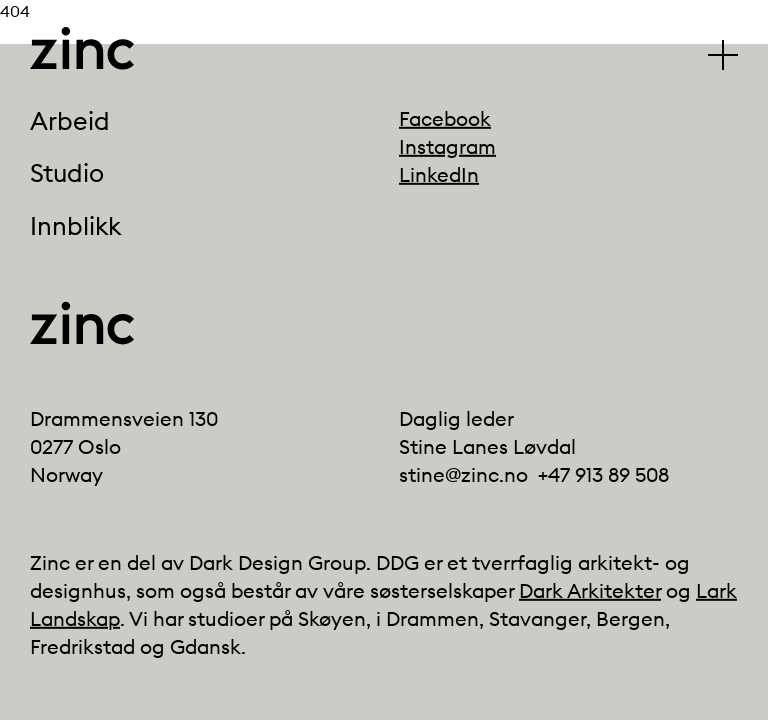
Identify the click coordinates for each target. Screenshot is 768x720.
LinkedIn (439, 174)
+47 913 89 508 (603, 474)
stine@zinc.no (463, 474)
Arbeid (70, 121)
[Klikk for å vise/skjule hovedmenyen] (723, 55)
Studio (67, 174)
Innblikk (75, 226)
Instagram (447, 146)
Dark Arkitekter (590, 590)
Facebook (445, 118)
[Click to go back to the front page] (82, 48)
